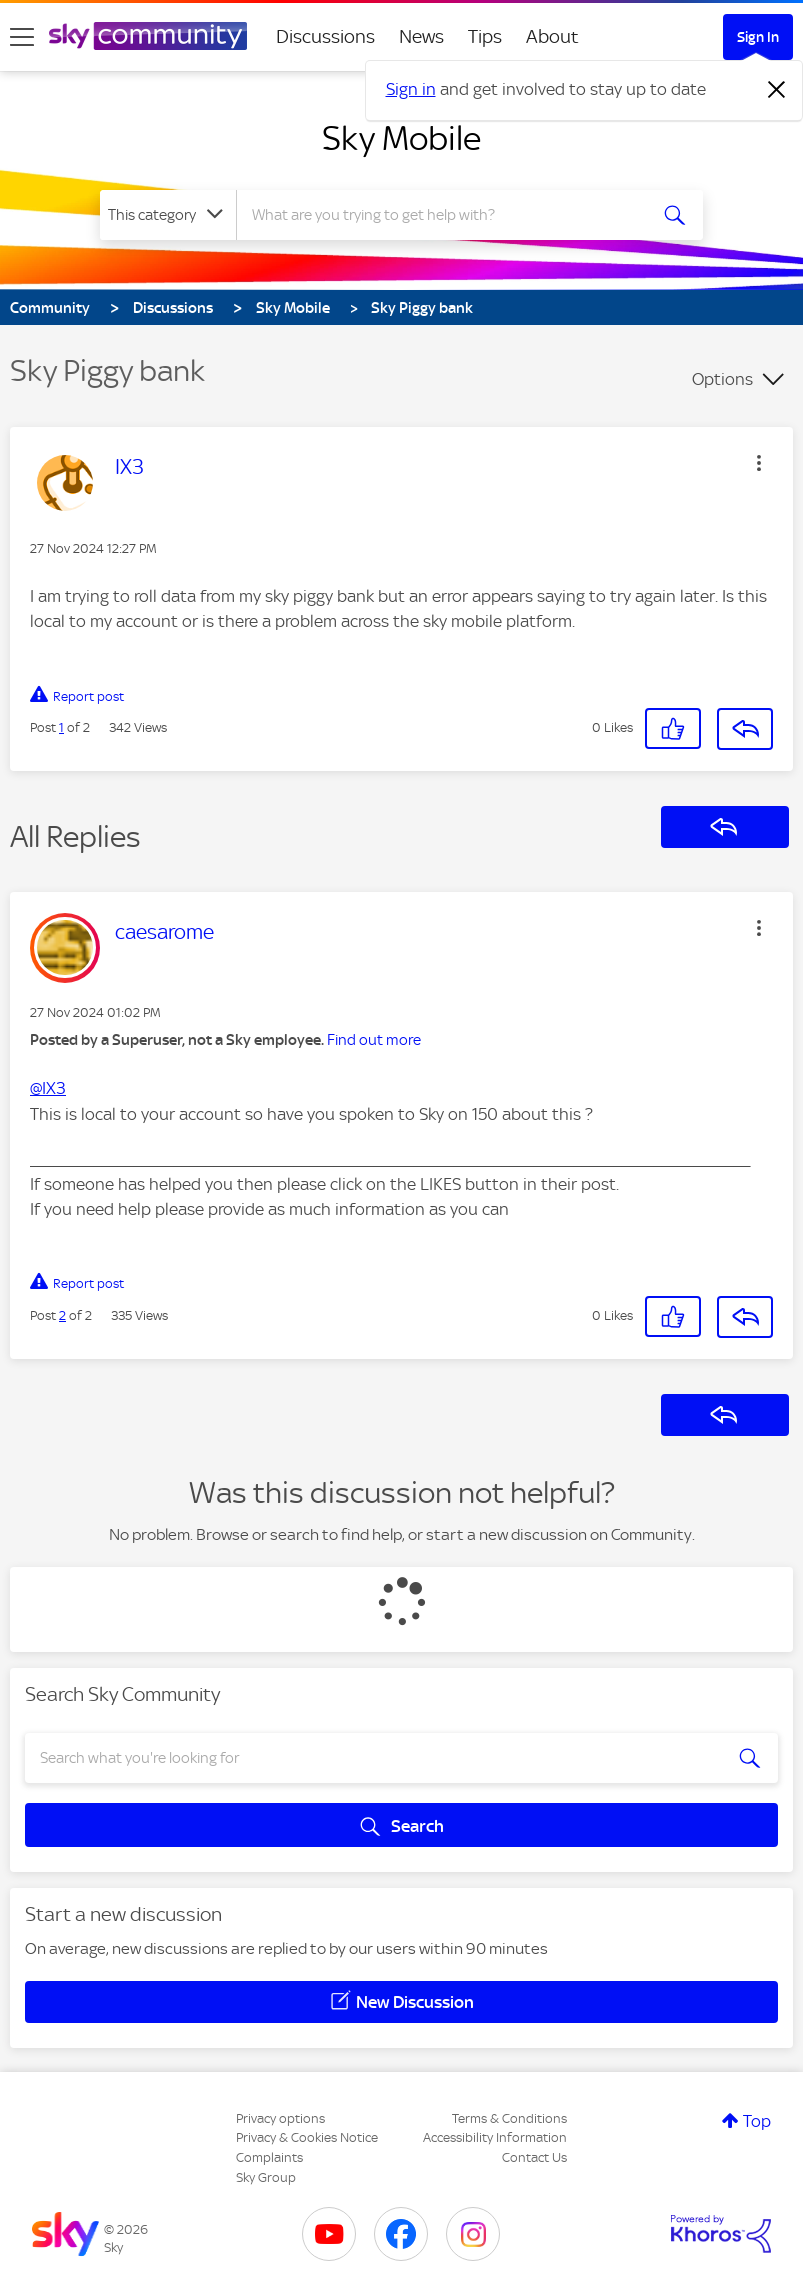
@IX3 (48, 1088)
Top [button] (757, 2121)
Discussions (325, 36)
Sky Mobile (401, 138)
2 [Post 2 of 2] (62, 1315)
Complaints (269, 2157)
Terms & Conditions (509, 2118)
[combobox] (446, 215)
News (421, 36)
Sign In (758, 37)
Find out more (374, 1040)
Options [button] (722, 379)
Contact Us (534, 2157)
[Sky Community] (148, 36)
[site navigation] (22, 37)
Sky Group (266, 2177)
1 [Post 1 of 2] (61, 727)
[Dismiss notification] (777, 90)
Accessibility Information (495, 2137)
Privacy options (280, 2118)
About (552, 36)
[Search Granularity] (168, 215)
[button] (759, 463)
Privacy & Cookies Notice (307, 2137)
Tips (485, 36)
